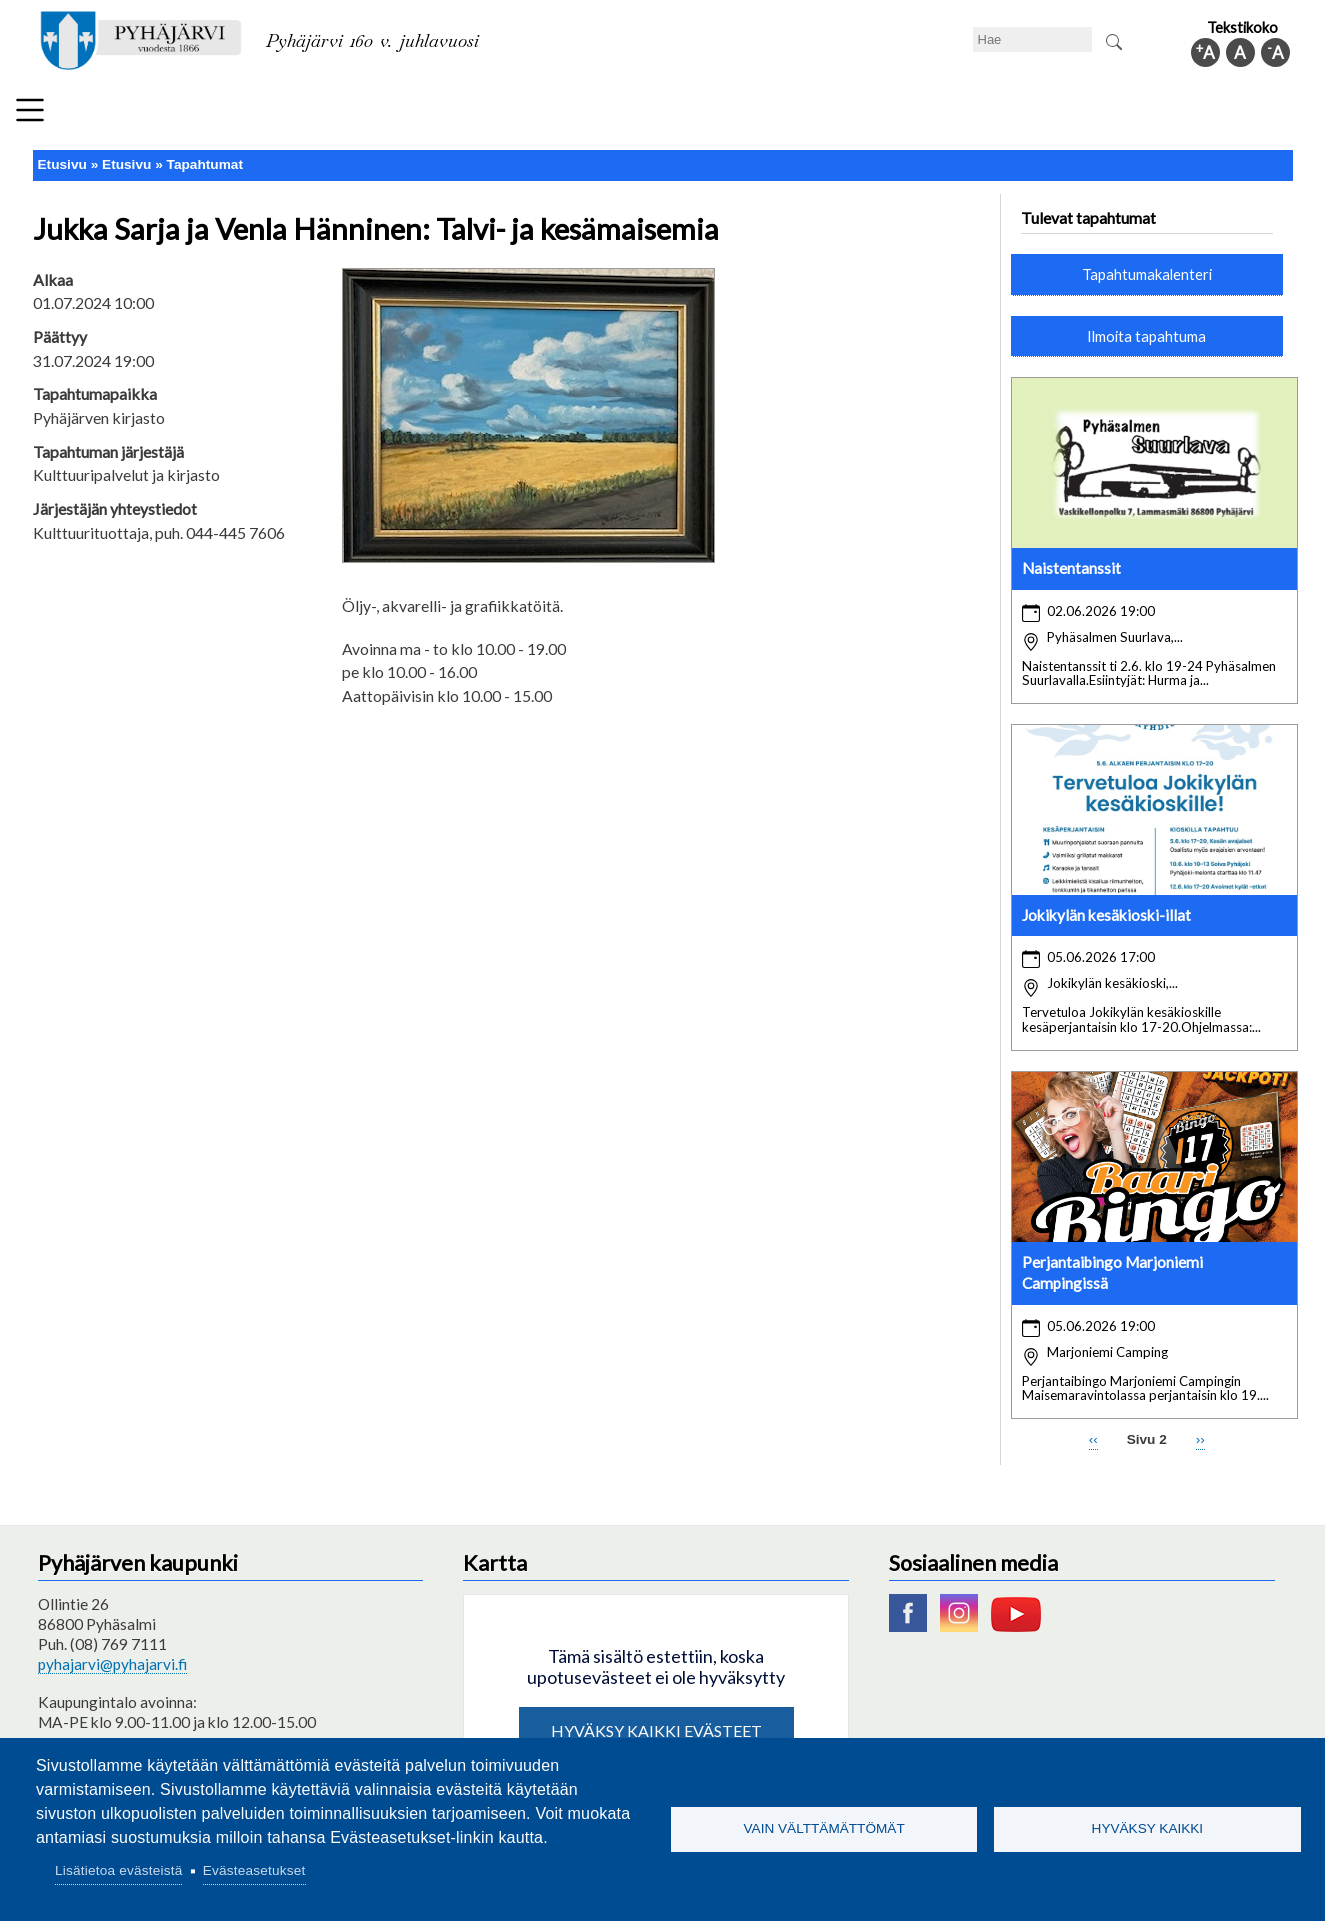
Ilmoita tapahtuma (1146, 327)
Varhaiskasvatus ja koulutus (393, 114)
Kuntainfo (1113, 114)
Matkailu (780, 114)
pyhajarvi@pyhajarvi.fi (112, 1655)
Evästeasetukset (254, 1870)
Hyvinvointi (674, 114)
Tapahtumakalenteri (1147, 266)
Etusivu (62, 156)
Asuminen (231, 114)
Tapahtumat (205, 156)
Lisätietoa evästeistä (118, 1870)
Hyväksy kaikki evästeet (656, 1721)
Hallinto (1014, 114)
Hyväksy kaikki (1148, 1828)
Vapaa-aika (560, 114)
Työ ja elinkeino (899, 114)
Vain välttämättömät (824, 1828)
